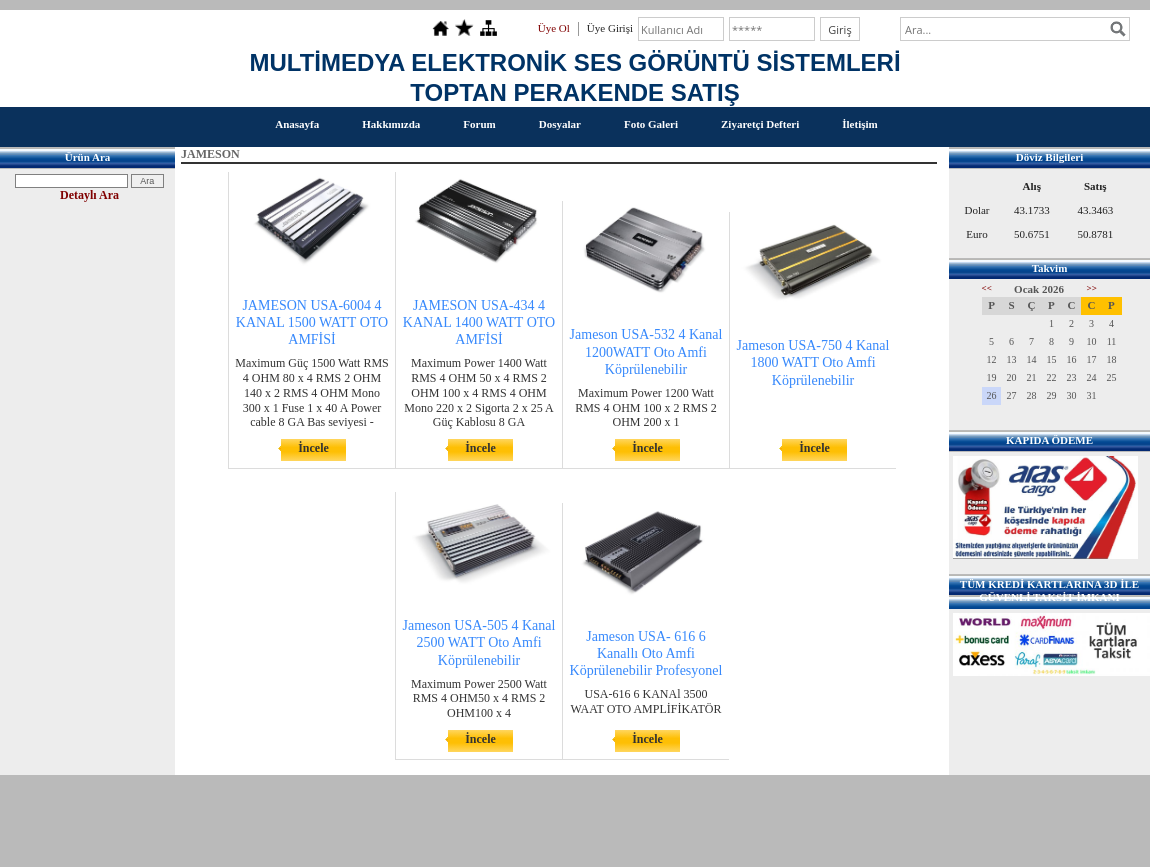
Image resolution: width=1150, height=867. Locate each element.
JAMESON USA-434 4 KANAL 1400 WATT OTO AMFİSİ (479, 322)
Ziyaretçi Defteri (760, 124)
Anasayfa (297, 124)
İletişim (859, 124)
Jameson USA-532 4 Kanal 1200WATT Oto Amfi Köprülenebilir (646, 351)
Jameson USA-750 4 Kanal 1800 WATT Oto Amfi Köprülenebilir (813, 362)
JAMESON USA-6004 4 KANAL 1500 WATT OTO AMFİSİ (312, 322)
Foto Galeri (651, 124)
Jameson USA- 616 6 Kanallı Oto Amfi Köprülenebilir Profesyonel (646, 653)
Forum (479, 124)
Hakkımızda (391, 124)
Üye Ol (554, 28)
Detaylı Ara (89, 195)
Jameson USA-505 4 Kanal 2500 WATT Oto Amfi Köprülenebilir (479, 642)
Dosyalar (560, 124)
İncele (313, 448)
